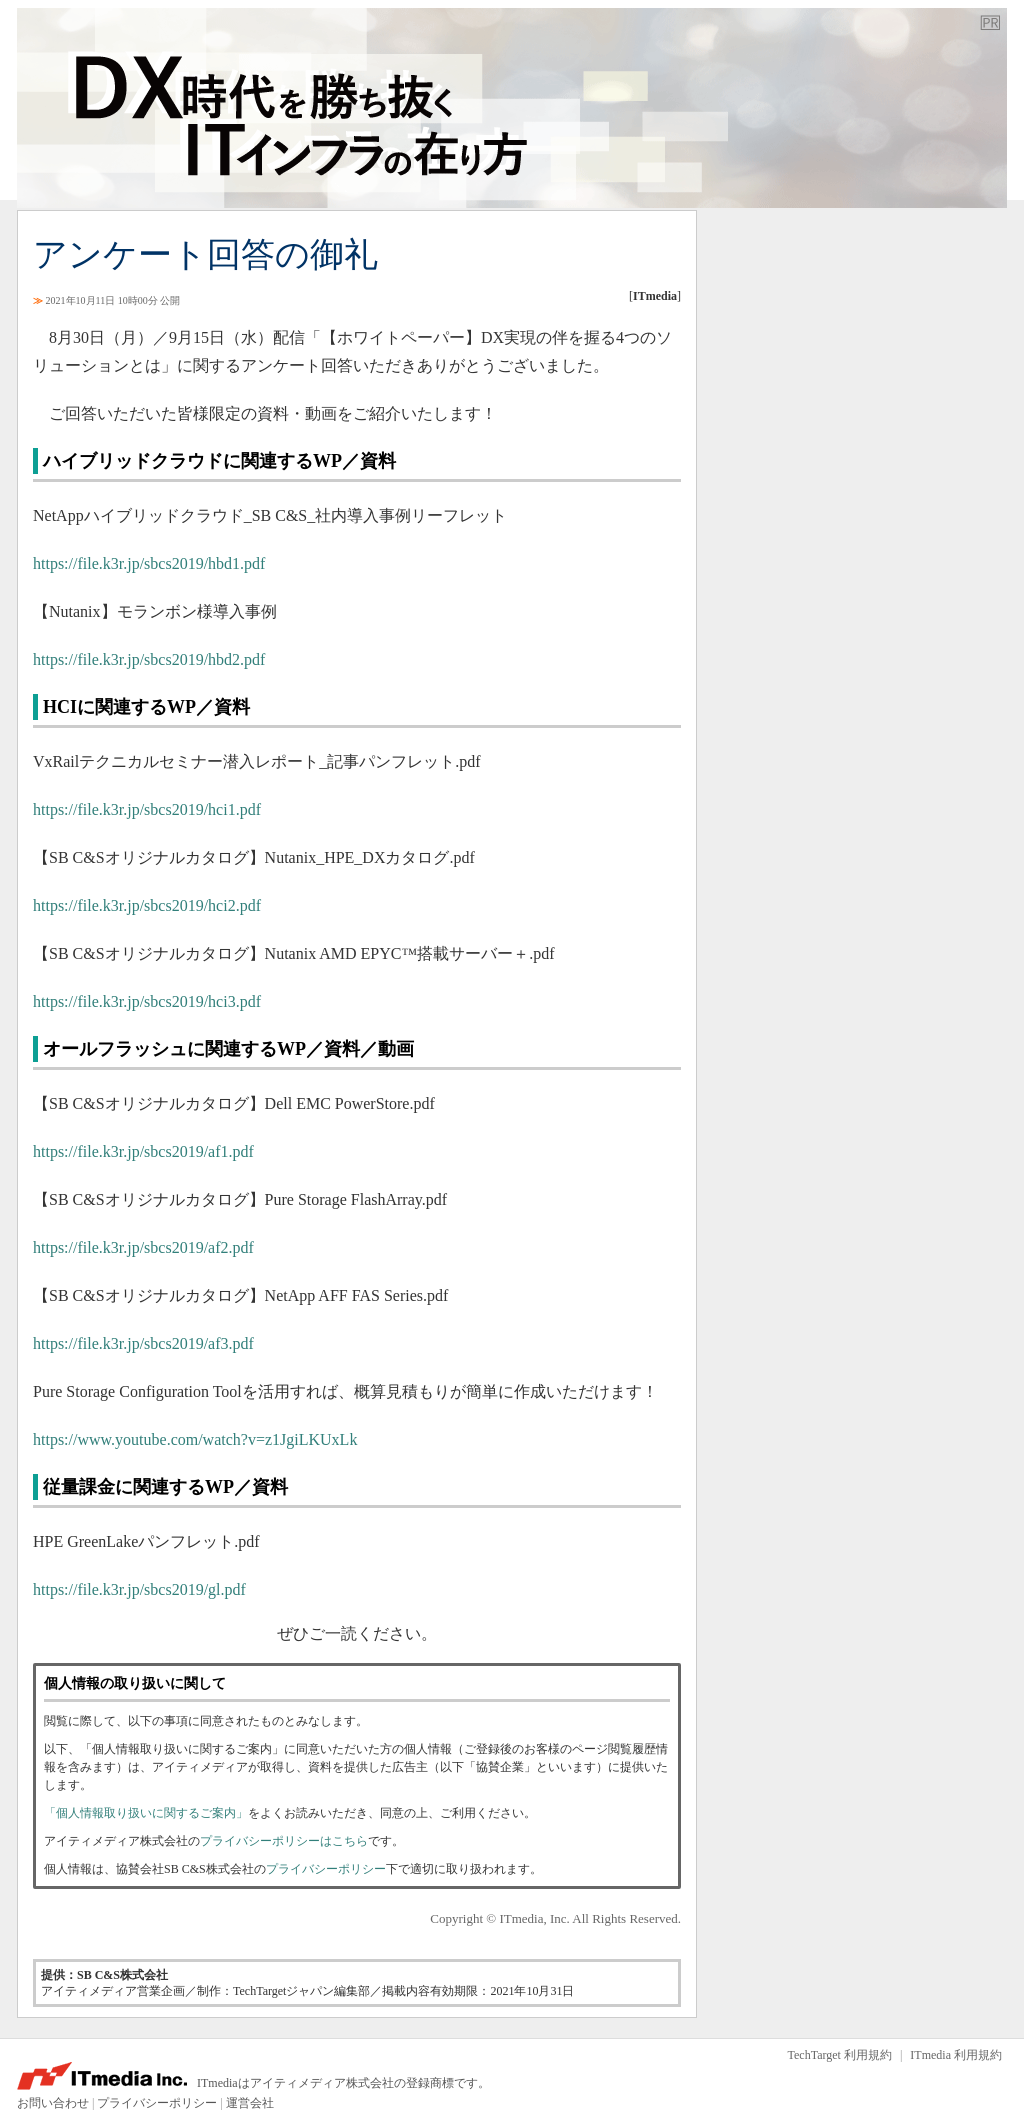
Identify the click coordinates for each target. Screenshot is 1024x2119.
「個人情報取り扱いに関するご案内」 (146, 1813)
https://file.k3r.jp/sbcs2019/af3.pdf (143, 1343)
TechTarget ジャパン (512, 108)
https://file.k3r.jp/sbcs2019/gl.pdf (139, 1589)
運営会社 (250, 2103)
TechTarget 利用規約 (840, 2055)
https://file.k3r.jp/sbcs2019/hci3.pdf (147, 1001)
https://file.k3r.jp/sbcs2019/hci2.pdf (147, 905)
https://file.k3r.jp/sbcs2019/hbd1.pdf (149, 563)
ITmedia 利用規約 (956, 2055)
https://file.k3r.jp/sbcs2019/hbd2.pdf (149, 659)
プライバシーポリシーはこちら (284, 1841)
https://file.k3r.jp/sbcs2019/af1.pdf (143, 1151)
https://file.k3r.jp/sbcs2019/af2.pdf (143, 1247)
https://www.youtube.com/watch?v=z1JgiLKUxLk (195, 1439)
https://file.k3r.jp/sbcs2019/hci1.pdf (147, 809)
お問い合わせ (53, 2103)
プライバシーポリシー (326, 1869)
